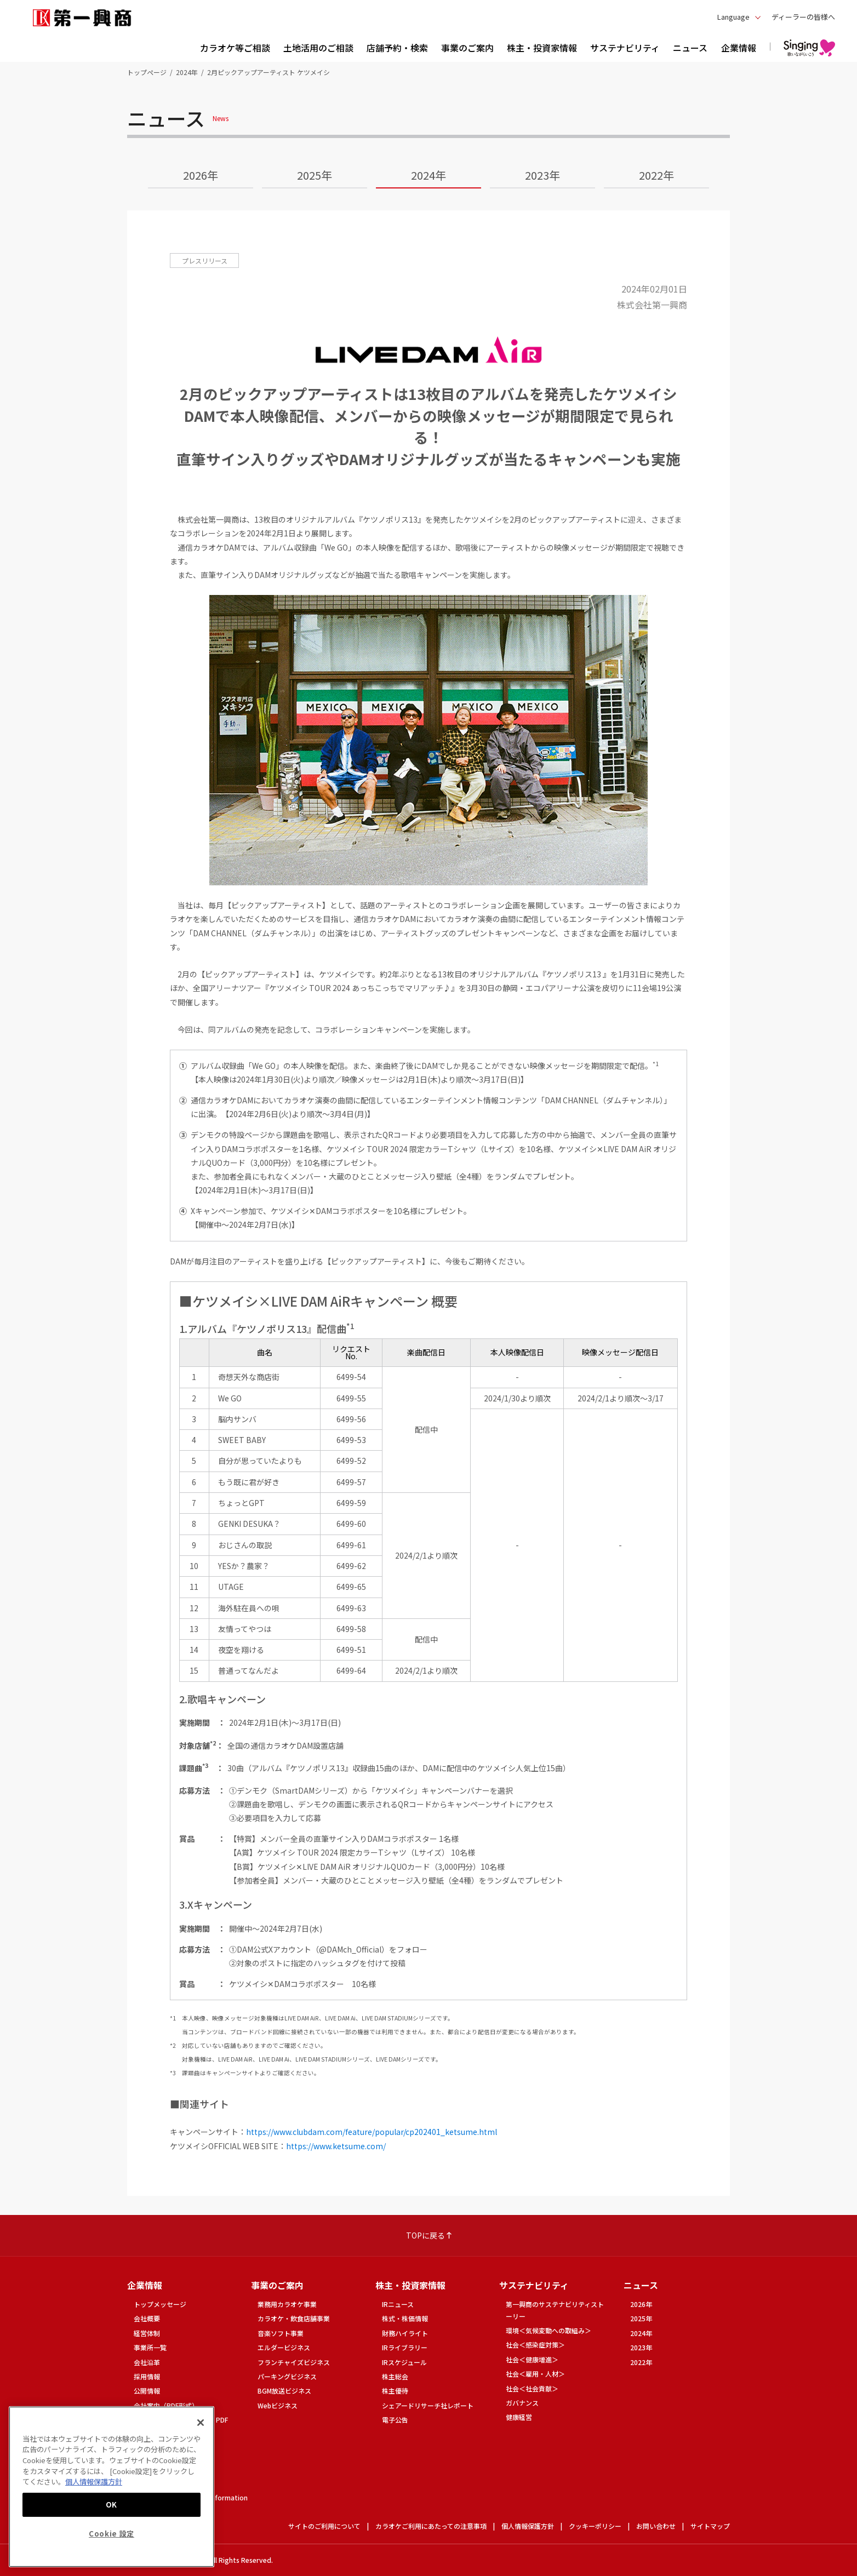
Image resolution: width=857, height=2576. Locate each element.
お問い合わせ (656, 2526)
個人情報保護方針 (527, 2526)
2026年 (200, 175)
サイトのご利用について (324, 2526)
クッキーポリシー (595, 2526)
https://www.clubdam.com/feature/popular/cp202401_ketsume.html (371, 2131)
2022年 (656, 175)
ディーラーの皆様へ (803, 17)
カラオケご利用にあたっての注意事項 (431, 2526)
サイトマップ (710, 2526)
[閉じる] (200, 2423)
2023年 (542, 175)
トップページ (147, 72)
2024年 (187, 72)
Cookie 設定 (111, 2533)
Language (733, 17)
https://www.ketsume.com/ (336, 2145)
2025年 (314, 175)
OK (111, 2504)
